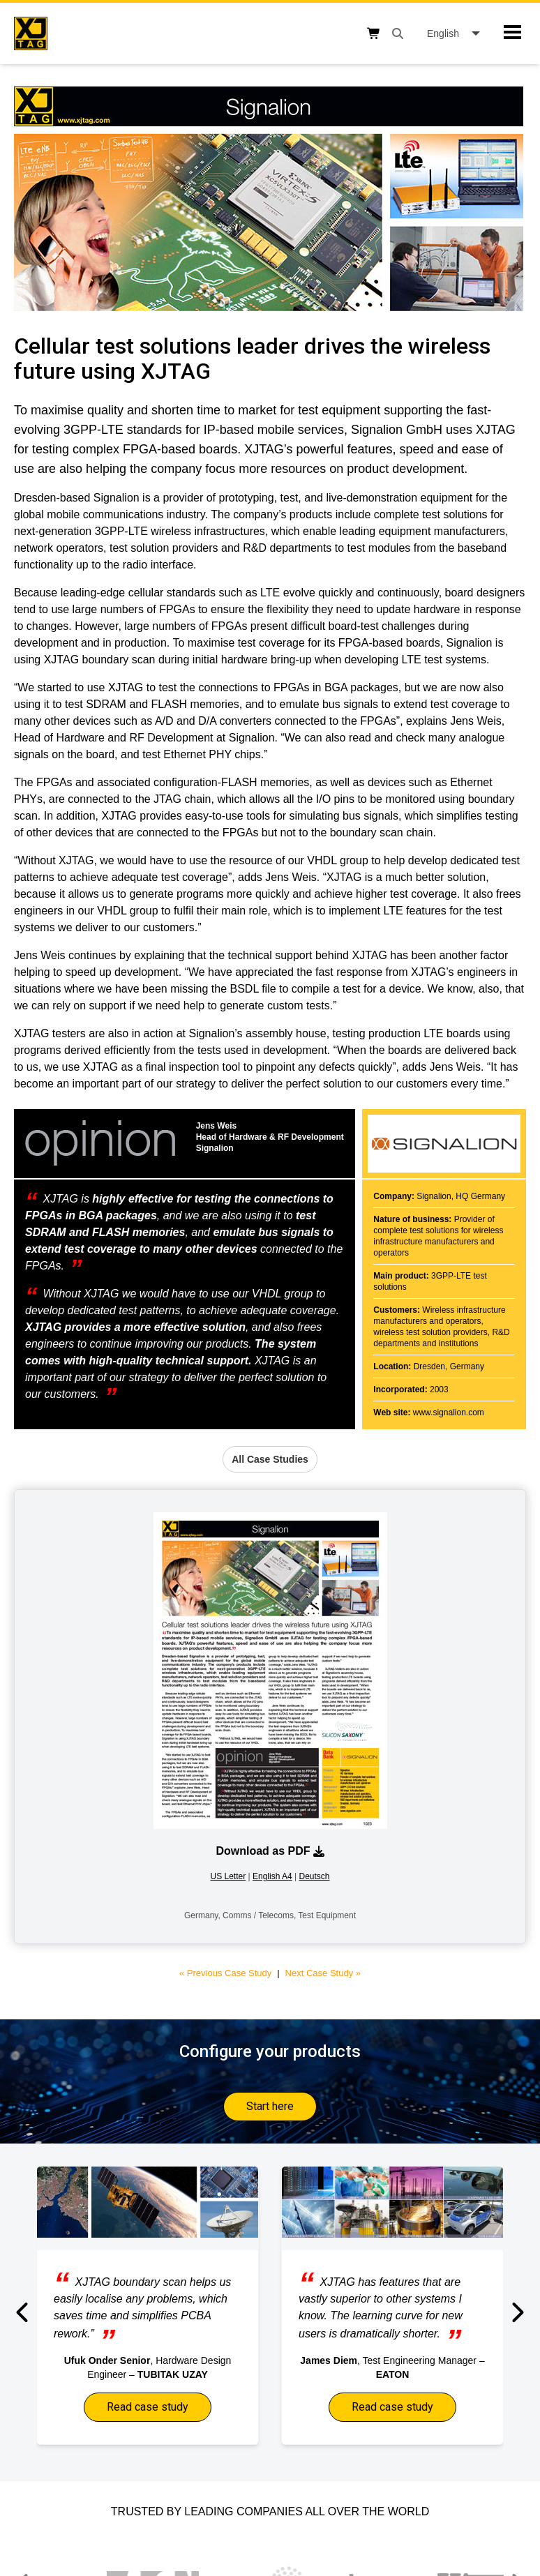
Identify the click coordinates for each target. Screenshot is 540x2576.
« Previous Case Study (225, 1973)
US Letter (228, 1876)
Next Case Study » (323, 1973)
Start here (270, 2106)
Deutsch (314, 1876)
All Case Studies (270, 1459)
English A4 (272, 1876)
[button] (23, 2312)
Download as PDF (270, 1851)
